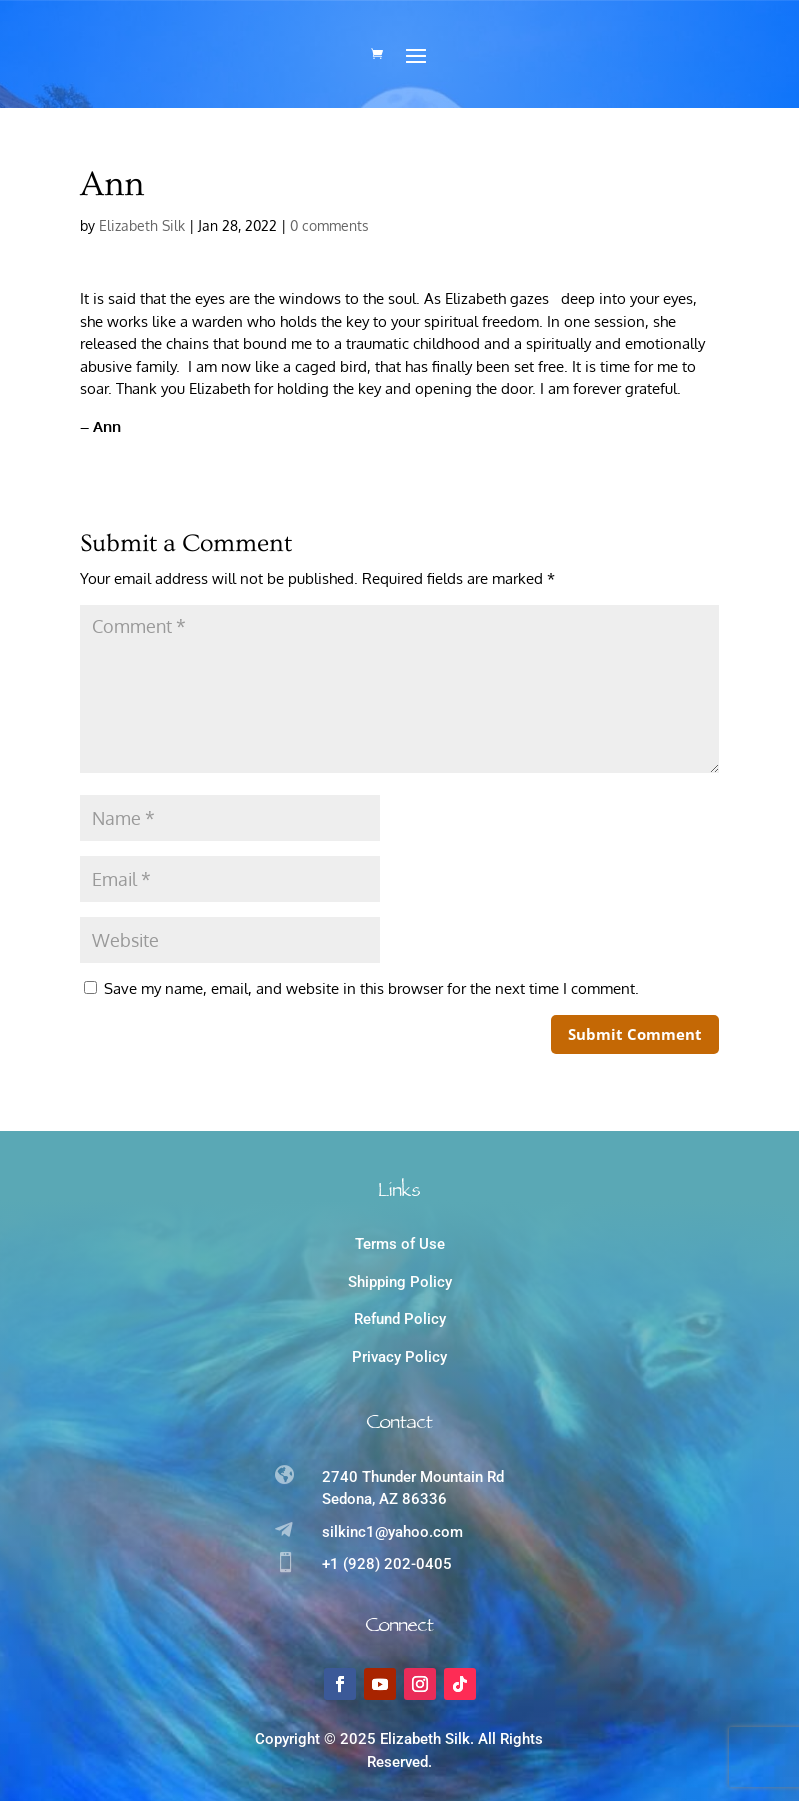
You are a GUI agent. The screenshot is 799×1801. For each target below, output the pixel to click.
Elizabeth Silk (142, 225)
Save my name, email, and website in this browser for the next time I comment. (371, 988)
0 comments (329, 225)
